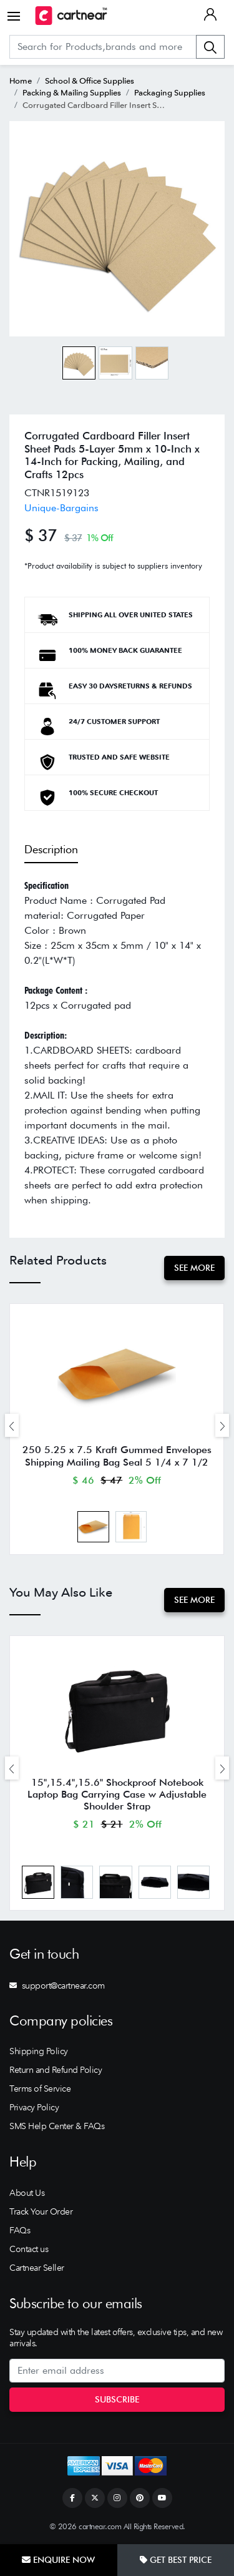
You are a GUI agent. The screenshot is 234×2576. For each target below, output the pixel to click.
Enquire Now (58, 2560)
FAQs (19, 2230)
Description (51, 849)
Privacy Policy (34, 2107)
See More (194, 1268)
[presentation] (12, 1425)
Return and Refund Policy (55, 2069)
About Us (26, 2192)
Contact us (28, 2249)
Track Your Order (40, 2211)
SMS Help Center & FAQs (56, 2126)
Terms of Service (40, 2088)
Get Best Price (176, 2560)
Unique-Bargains (61, 508)
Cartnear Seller (36, 2267)
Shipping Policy (38, 2051)
